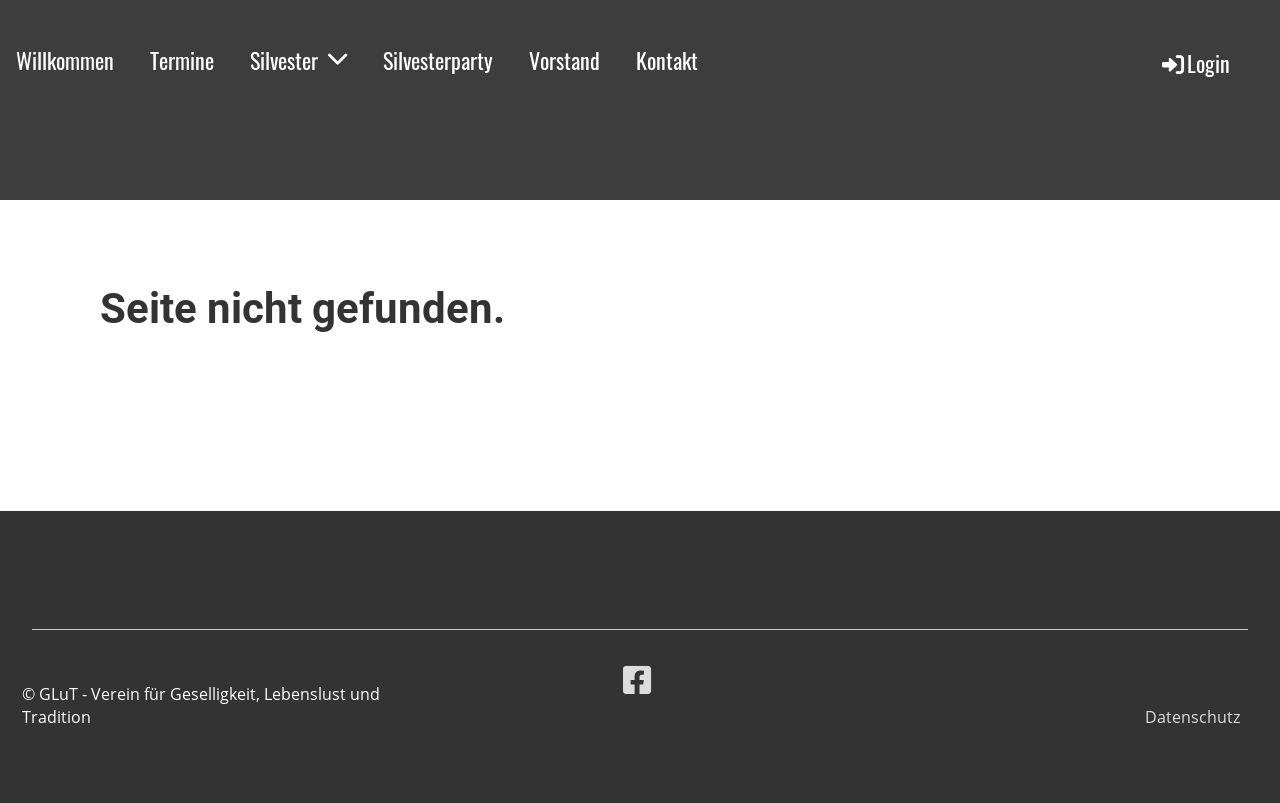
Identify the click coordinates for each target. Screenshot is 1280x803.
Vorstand (564, 60)
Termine (182, 60)
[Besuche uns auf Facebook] (637, 679)
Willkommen (65, 60)
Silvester (298, 60)
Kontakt (667, 60)
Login (1194, 63)
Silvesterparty (438, 60)
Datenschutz (1192, 717)
